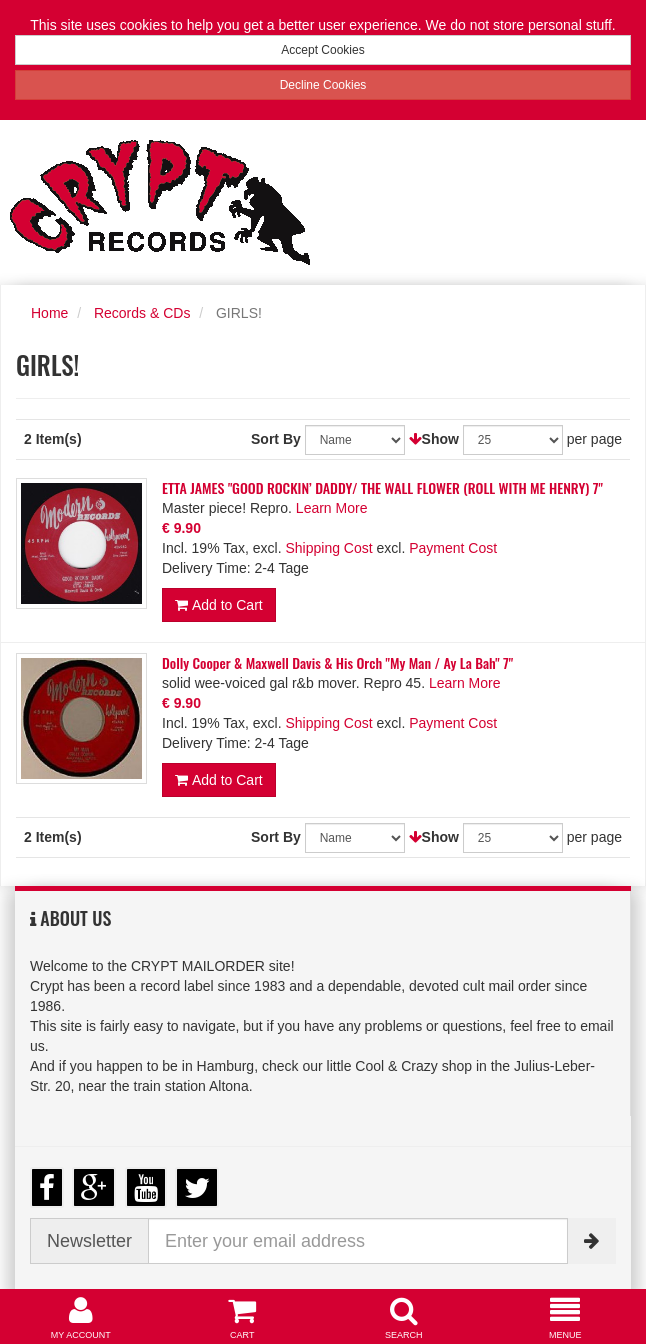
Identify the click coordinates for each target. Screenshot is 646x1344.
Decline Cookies (323, 85)
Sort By (276, 439)
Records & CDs (142, 313)
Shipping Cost (328, 548)
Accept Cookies (322, 50)
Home (49, 313)
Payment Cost (453, 548)
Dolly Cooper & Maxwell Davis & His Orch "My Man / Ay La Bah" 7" (337, 662)
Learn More (332, 508)
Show (440, 439)
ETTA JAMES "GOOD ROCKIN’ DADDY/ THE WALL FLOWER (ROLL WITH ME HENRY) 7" (382, 487)
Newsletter (89, 1241)
